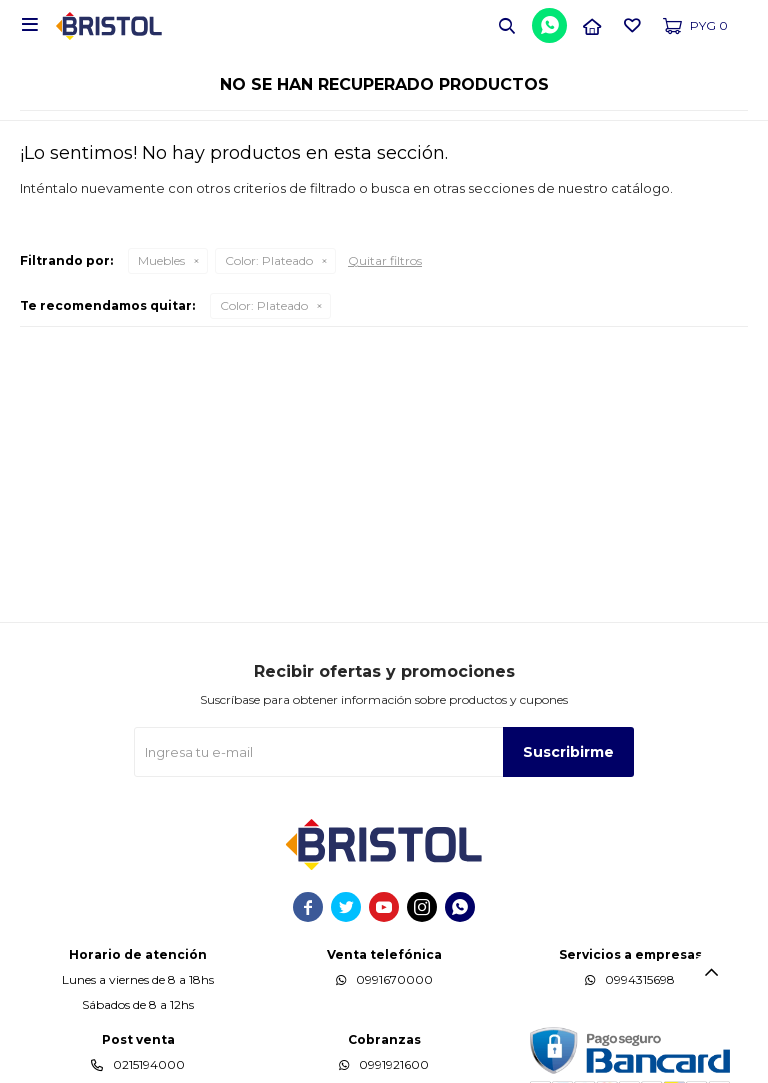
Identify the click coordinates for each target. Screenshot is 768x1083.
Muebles (161, 260)
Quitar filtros (385, 260)
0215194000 (149, 1064)
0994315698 (640, 979)
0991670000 (394, 979)
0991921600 (394, 1064)
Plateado (269, 260)
